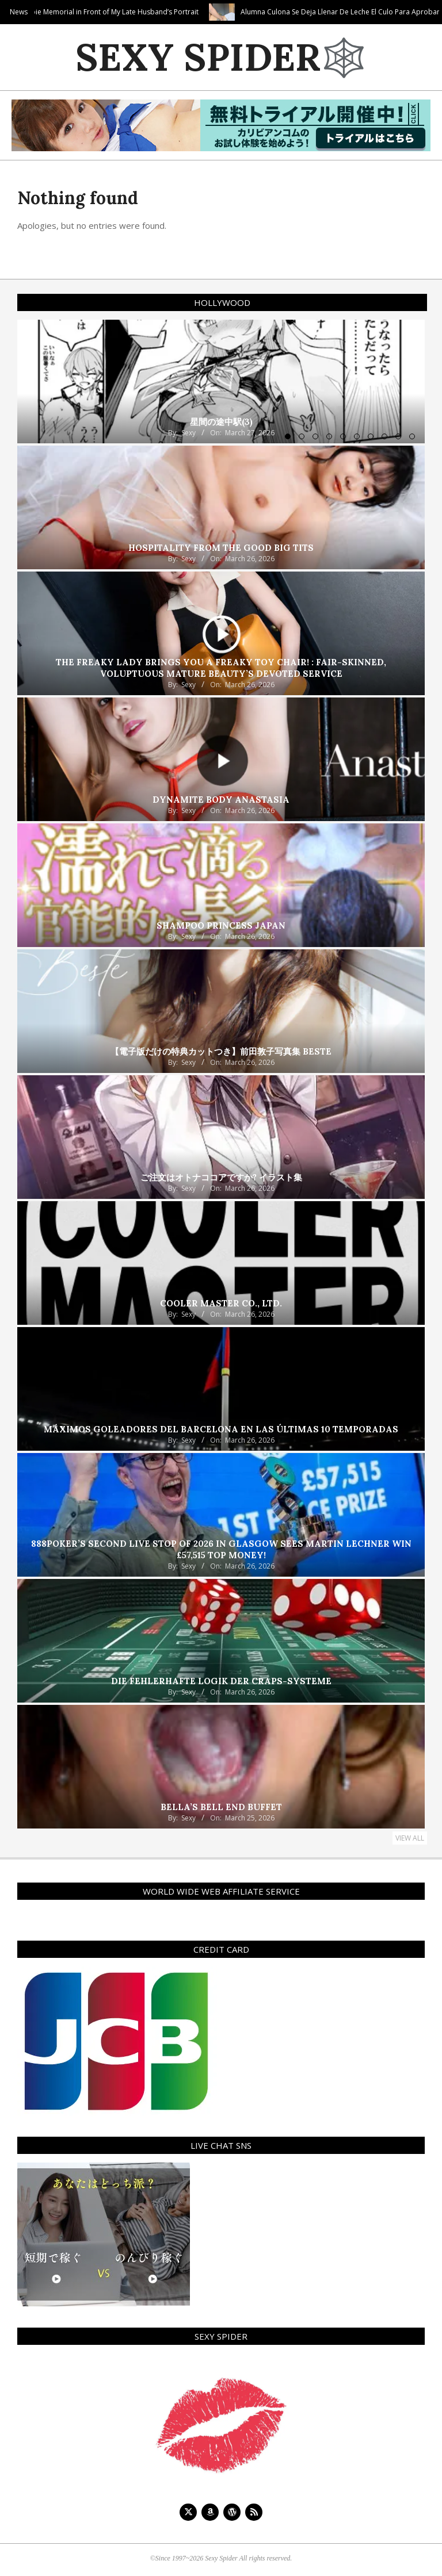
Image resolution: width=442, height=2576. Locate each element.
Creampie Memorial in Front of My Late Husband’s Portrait (211, 12)
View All (409, 1838)
